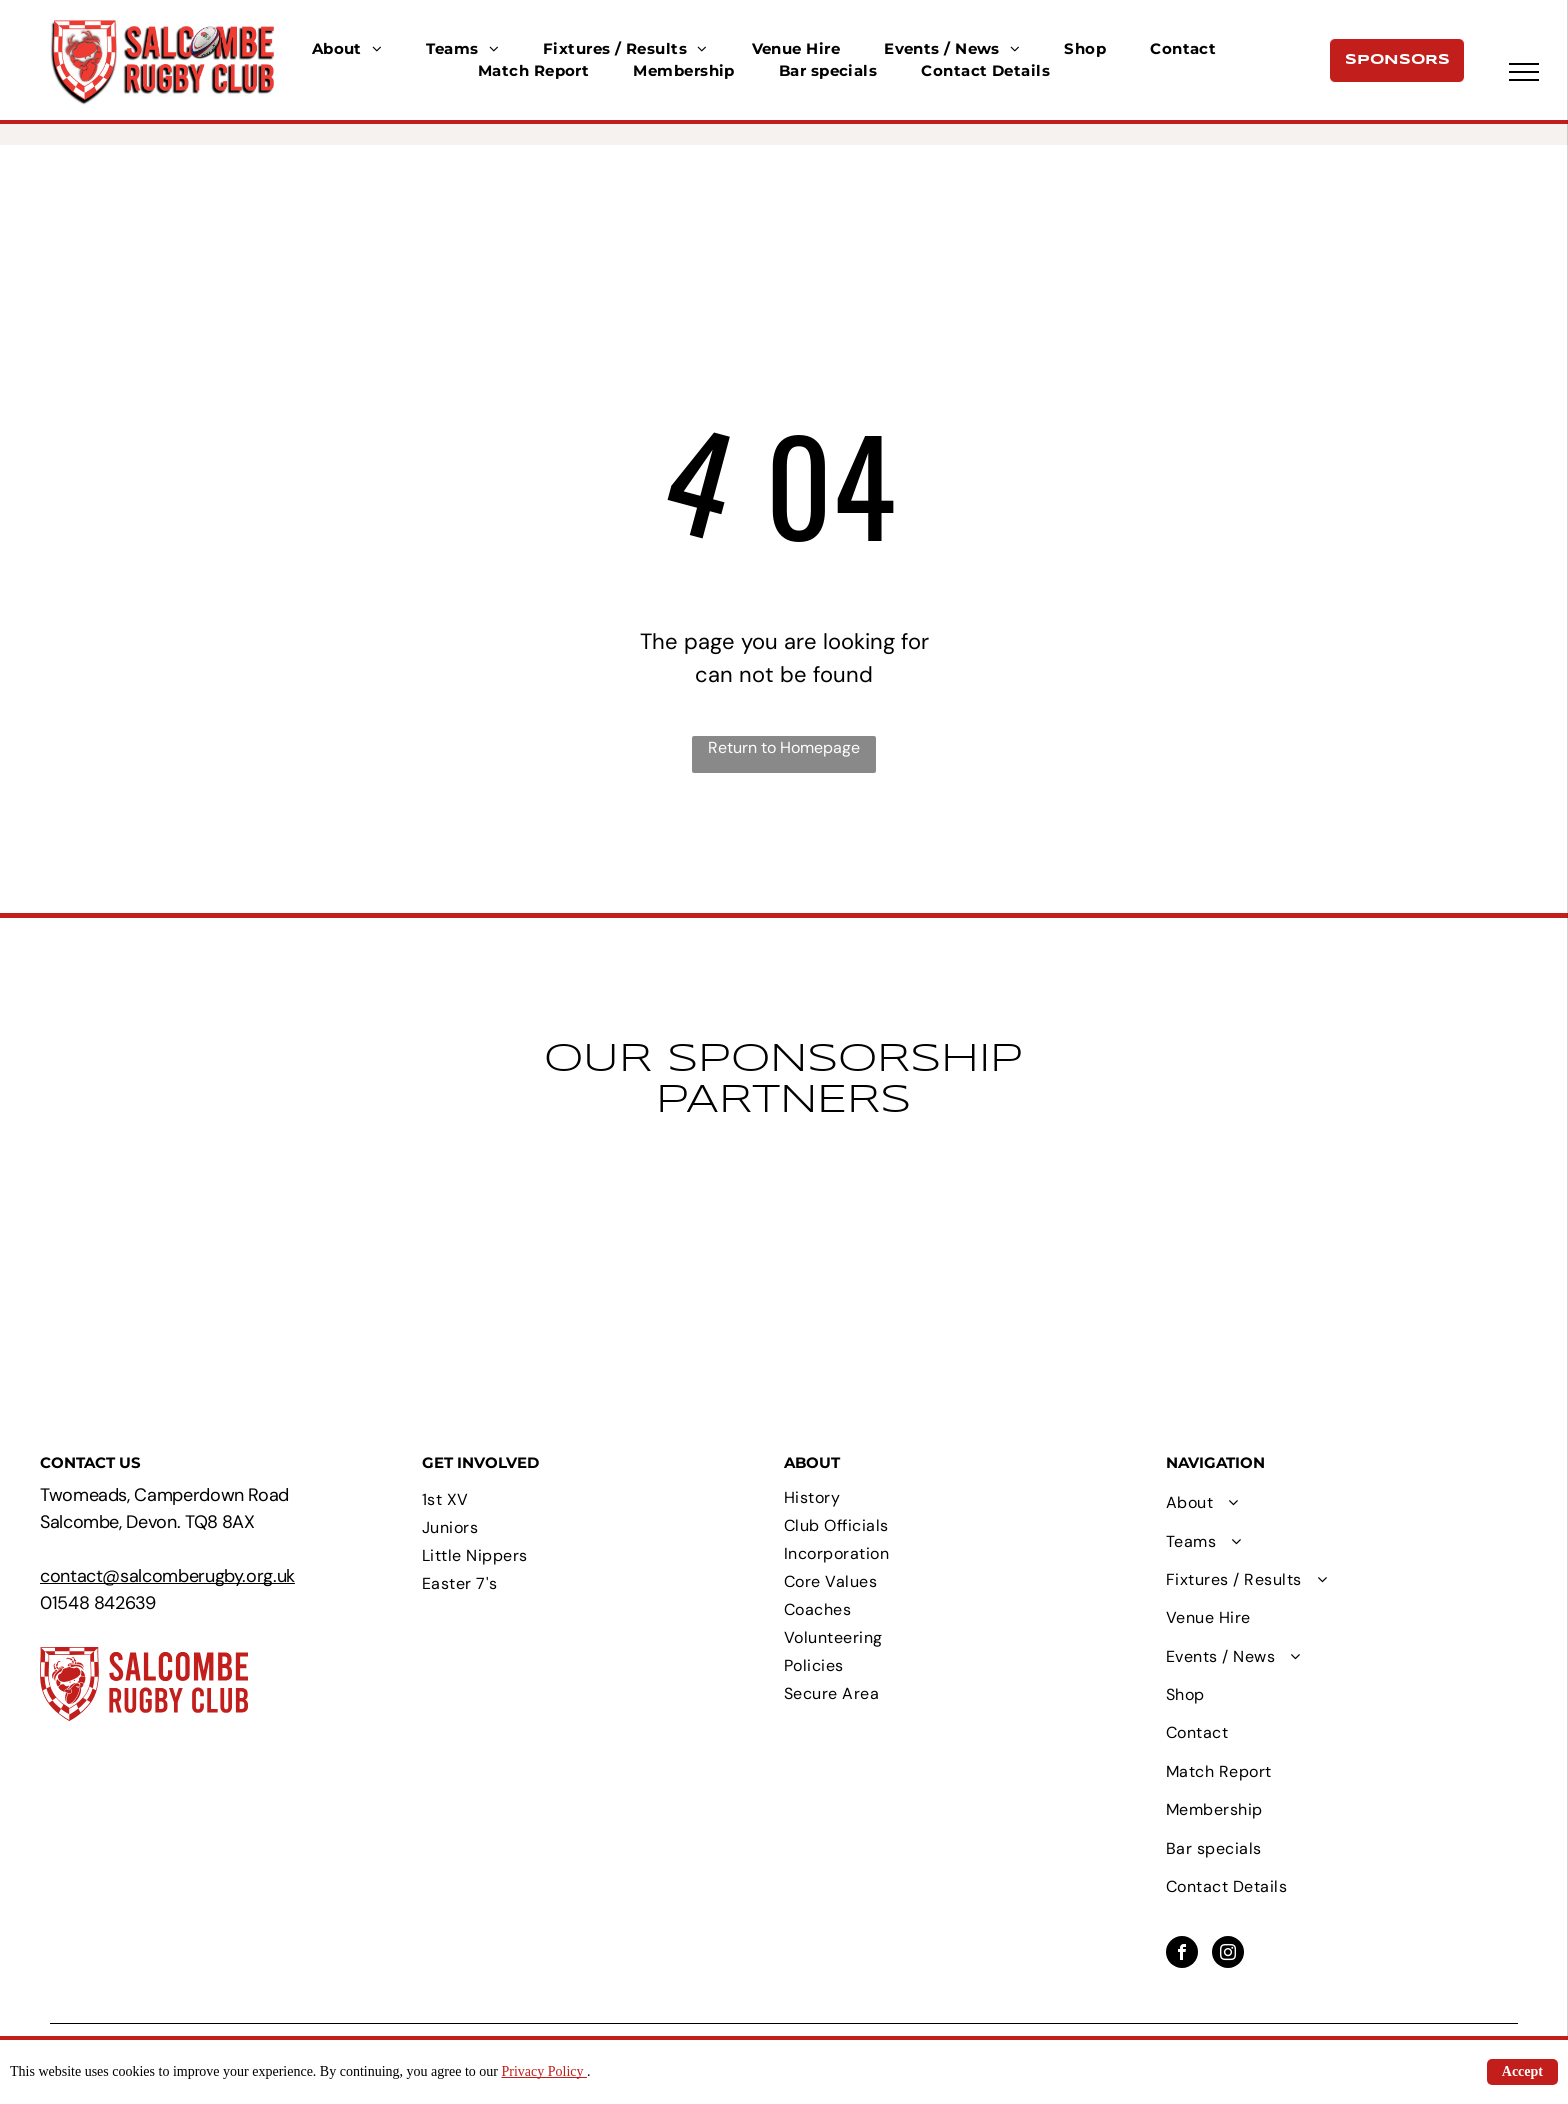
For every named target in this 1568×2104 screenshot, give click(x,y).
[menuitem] (347, 49)
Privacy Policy (544, 2071)
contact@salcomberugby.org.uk (167, 1576)
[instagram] (1228, 1954)
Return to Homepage (784, 747)
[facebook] (1182, 1954)
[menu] (1524, 72)
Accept (1522, 2071)
